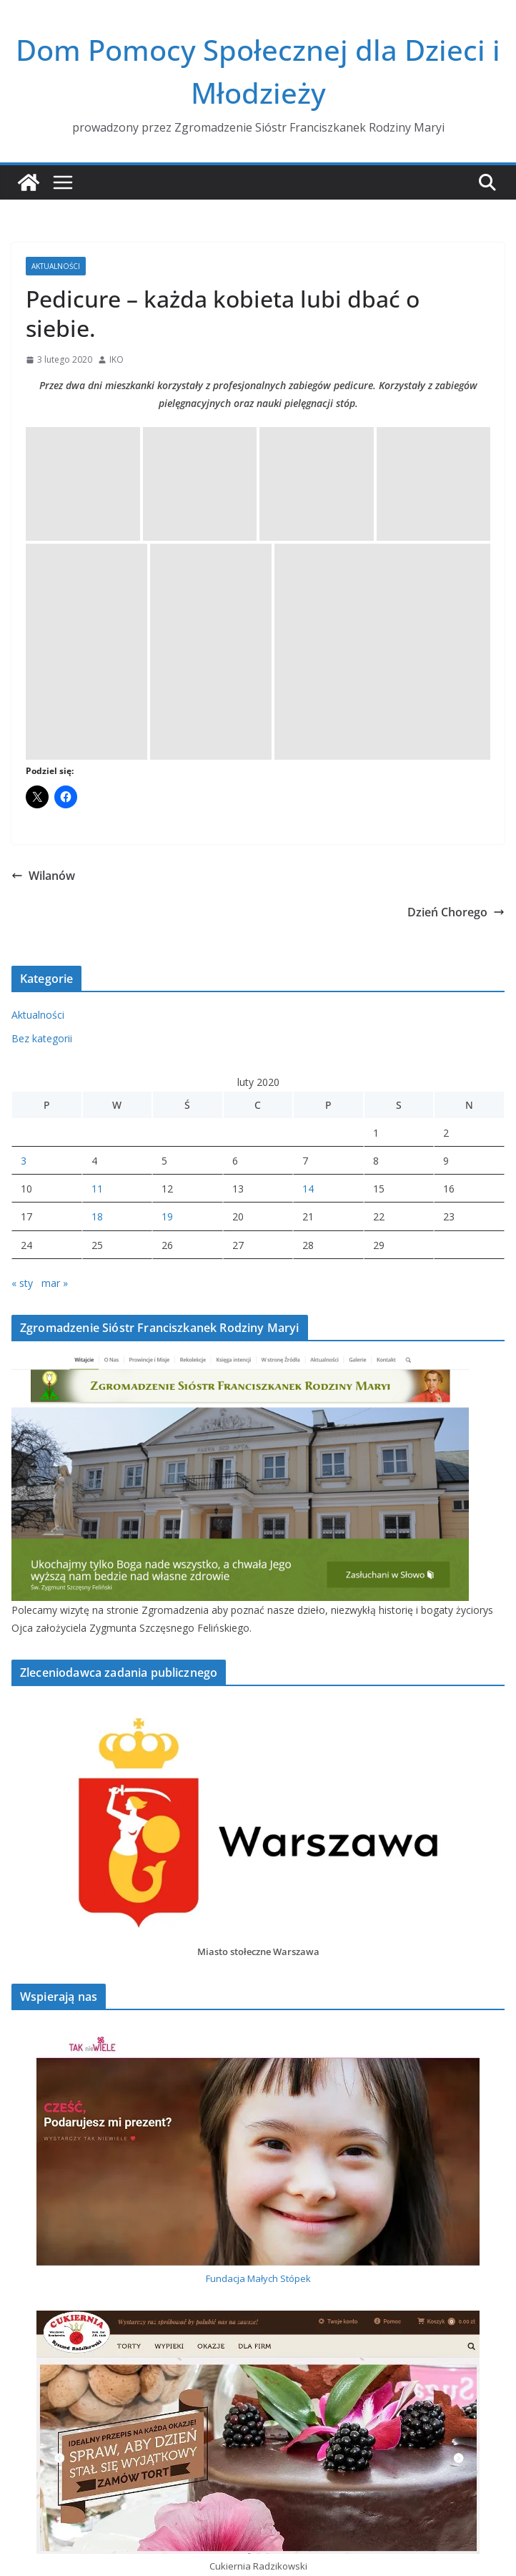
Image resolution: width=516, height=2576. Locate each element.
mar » (54, 952)
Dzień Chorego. (47, 2411)
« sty (22, 952)
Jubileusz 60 (38, 2364)
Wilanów (43, 545)
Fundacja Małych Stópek (258, 1948)
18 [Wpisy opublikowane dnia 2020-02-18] (97, 886)
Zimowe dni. (39, 2340)
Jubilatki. (30, 2316)
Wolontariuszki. (46, 2387)
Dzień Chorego (456, 582)
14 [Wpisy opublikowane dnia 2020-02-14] (308, 859)
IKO (116, 359)
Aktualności (55, 266)
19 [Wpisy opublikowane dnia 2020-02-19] (167, 886)
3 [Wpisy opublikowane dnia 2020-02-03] (23, 831)
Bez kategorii (41, 708)
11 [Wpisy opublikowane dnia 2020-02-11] (97, 859)
